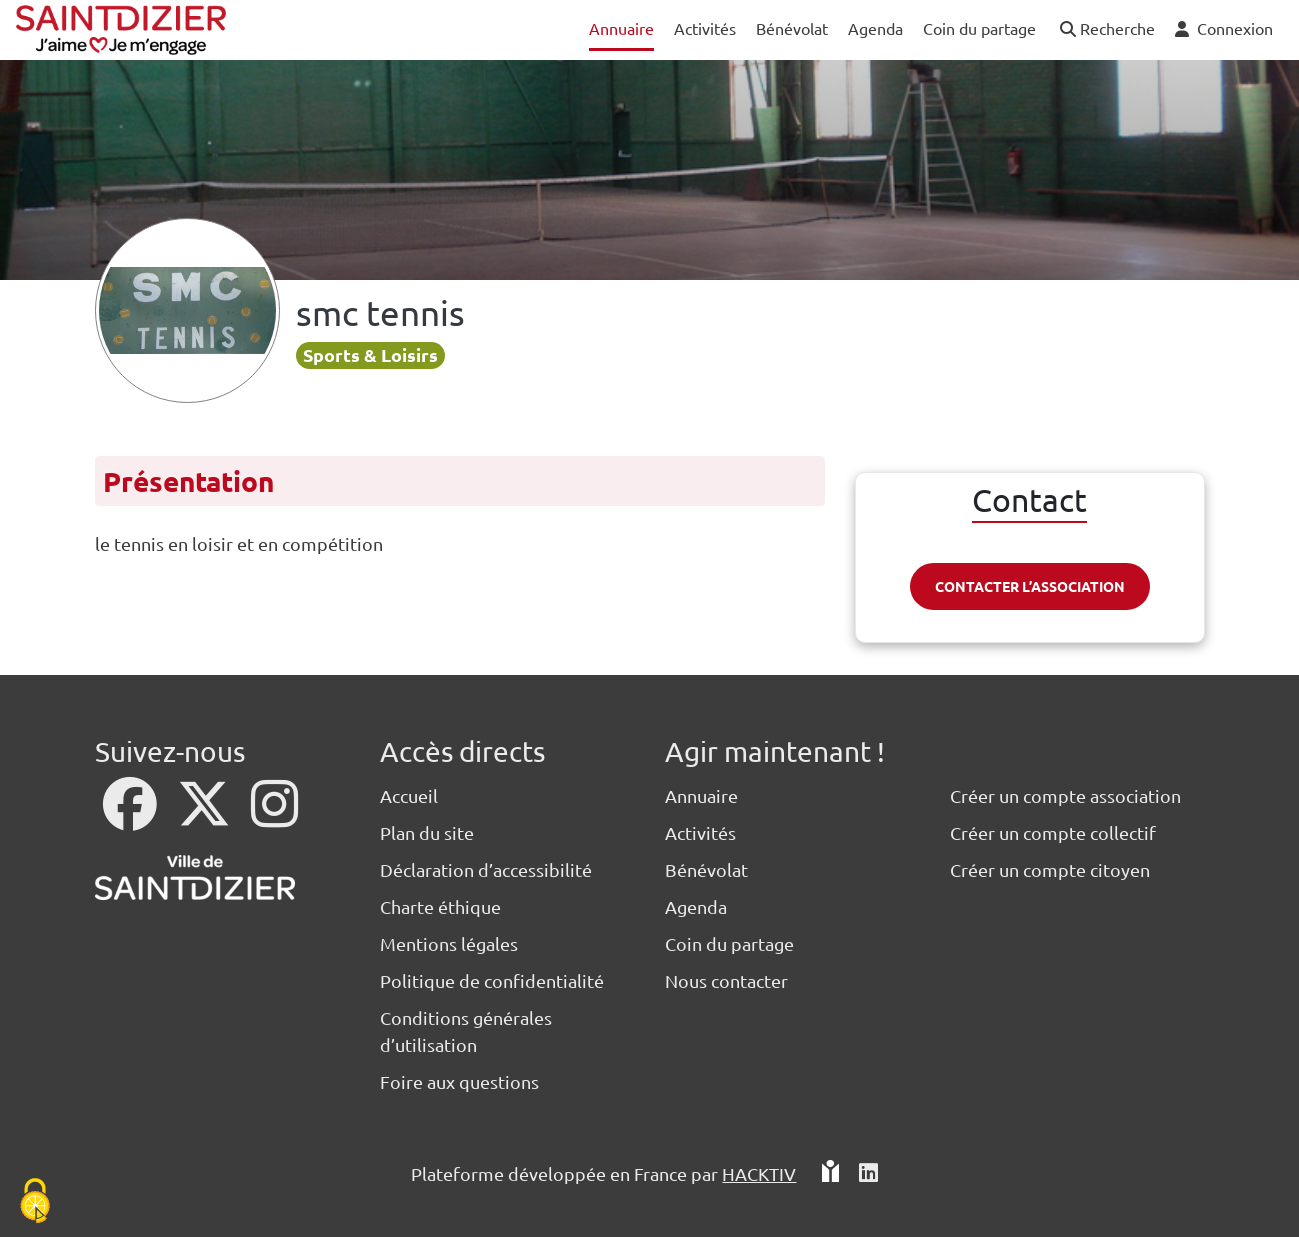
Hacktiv (759, 1173)
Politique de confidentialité (492, 980)
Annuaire (701, 795)
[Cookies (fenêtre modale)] (35, 1202)
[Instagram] (274, 816)
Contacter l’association (1030, 586)
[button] (1105, 29)
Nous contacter (726, 980)
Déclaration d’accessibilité (486, 869)
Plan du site (427, 832)
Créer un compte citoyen (1050, 869)
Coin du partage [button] (979, 28)
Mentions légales (449, 943)
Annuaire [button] (621, 28)
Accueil (409, 795)
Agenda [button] (875, 28)
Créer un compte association (1065, 795)
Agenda (696, 906)
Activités (700, 832)
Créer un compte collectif (1053, 832)
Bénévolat (706, 869)
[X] (206, 816)
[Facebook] (132, 816)
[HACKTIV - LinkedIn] (868, 1173)
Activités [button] (705, 28)
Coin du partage (729, 943)
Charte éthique (440, 906)
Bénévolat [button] (792, 28)
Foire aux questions (459, 1081)
